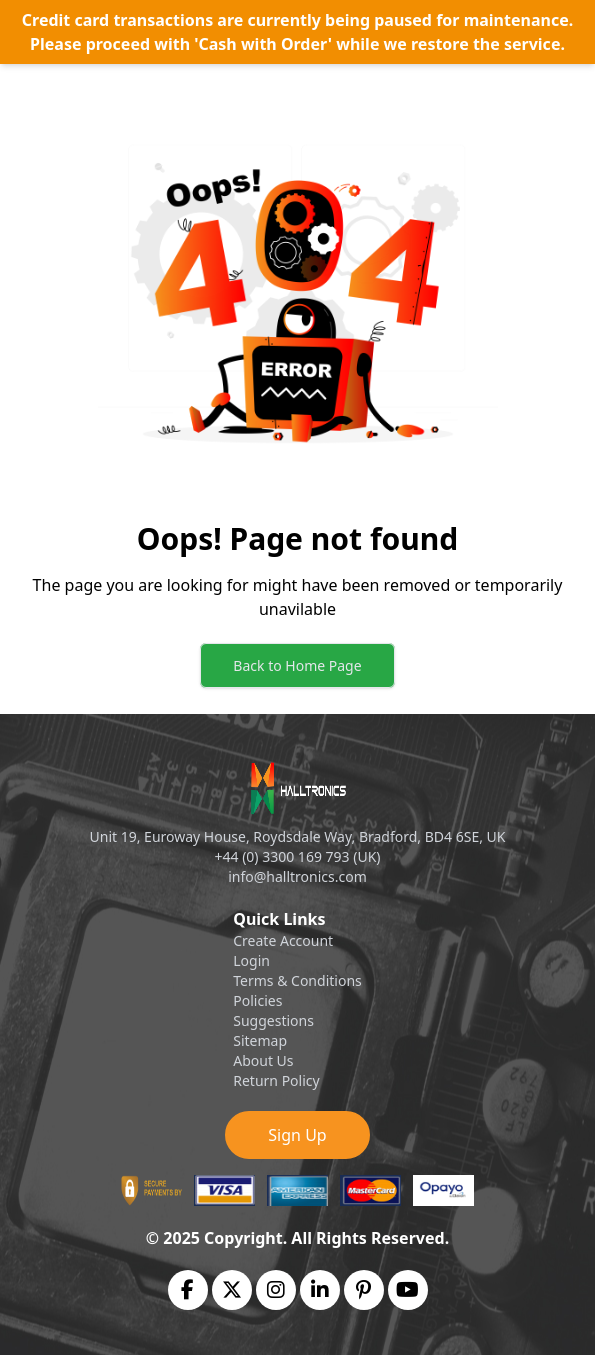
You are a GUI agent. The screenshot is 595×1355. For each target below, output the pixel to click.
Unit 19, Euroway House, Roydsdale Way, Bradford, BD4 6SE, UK (298, 836)
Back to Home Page (297, 665)
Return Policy (276, 1080)
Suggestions (273, 1020)
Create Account (283, 940)
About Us (263, 1060)
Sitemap (260, 1040)
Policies (257, 1000)
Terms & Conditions (297, 980)
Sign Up (297, 1135)
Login (251, 960)
